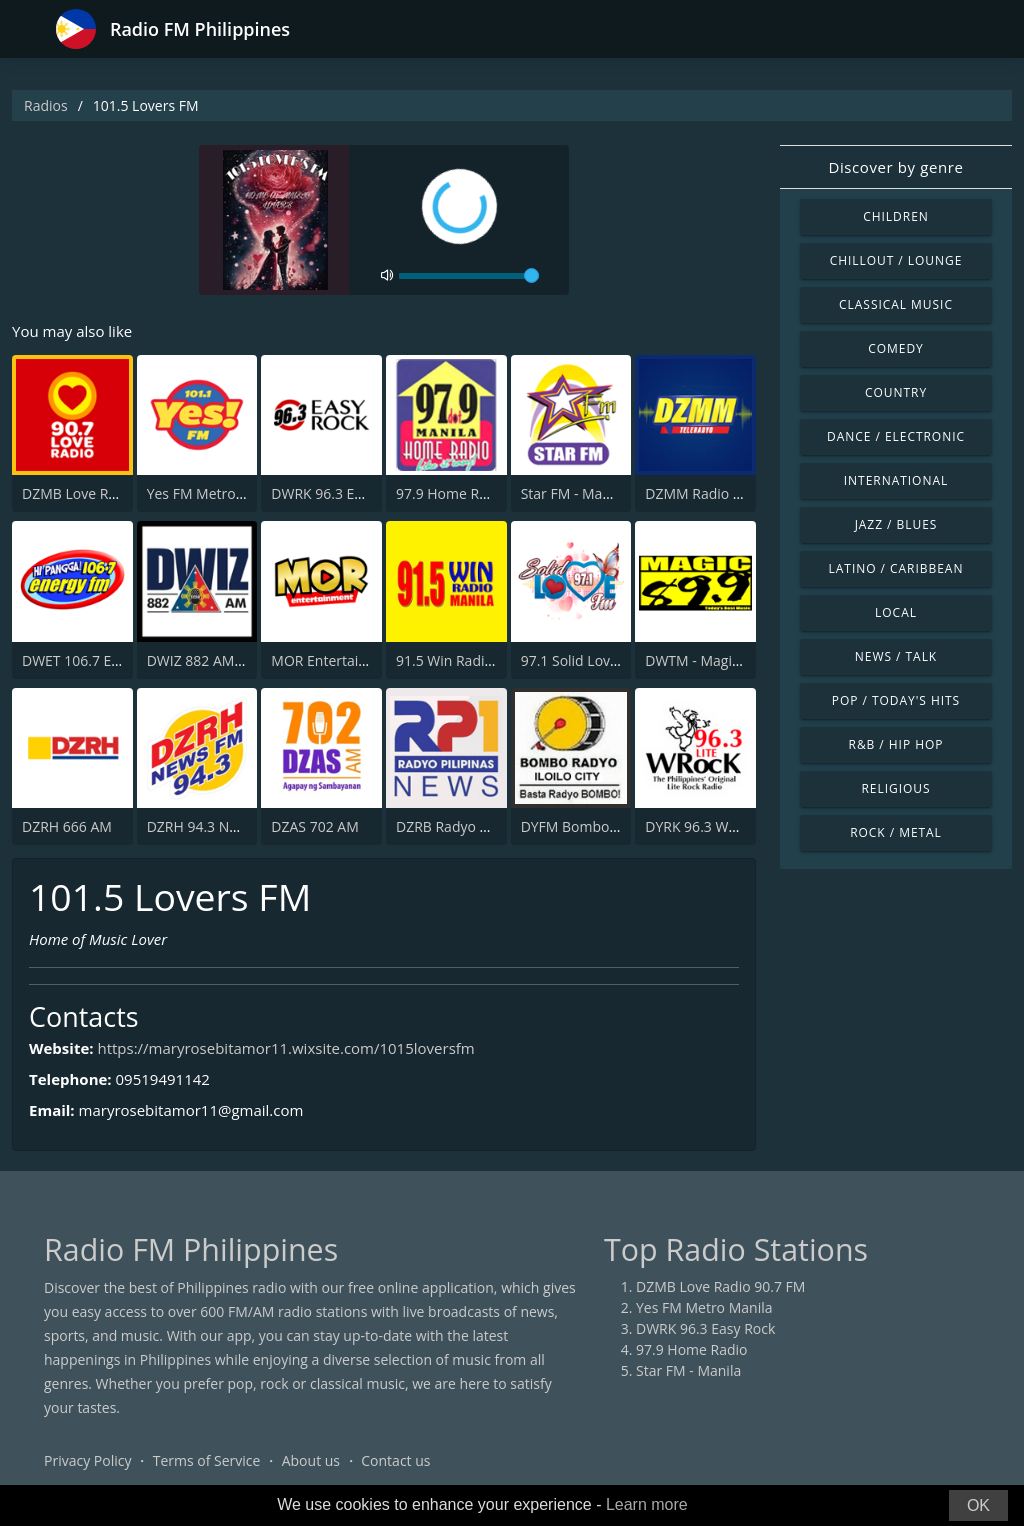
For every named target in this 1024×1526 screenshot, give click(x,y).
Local (896, 612)
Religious (895, 788)
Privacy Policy (87, 1460)
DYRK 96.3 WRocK (702, 826)
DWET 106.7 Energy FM (97, 660)
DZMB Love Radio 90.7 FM (106, 493)
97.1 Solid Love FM (581, 660)
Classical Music (896, 304)
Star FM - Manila (573, 493)
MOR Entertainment (336, 660)
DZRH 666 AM (67, 826)
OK (978, 1505)
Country (896, 392)
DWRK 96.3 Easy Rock (340, 493)
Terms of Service (207, 1460)
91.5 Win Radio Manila (468, 660)
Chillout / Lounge (896, 260)
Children (896, 216)
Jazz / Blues (896, 524)
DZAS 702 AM (314, 826)
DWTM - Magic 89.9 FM (719, 660)
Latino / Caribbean (896, 568)
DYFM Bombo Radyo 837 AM (614, 826)
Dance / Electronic (896, 436)
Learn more (647, 1504)
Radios (46, 105)
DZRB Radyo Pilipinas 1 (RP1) (489, 826)
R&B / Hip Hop (896, 744)
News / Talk (896, 656)
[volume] (469, 276)
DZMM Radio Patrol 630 (722, 493)
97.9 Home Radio (451, 493)
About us (311, 1460)
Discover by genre (895, 167)
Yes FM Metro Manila (215, 493)
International (896, 480)
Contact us (395, 1460)
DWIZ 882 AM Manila (214, 660)
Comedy (896, 348)
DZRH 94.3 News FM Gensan (239, 826)
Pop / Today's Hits (896, 700)
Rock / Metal (896, 832)
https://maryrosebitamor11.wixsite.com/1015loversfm (285, 1048)
